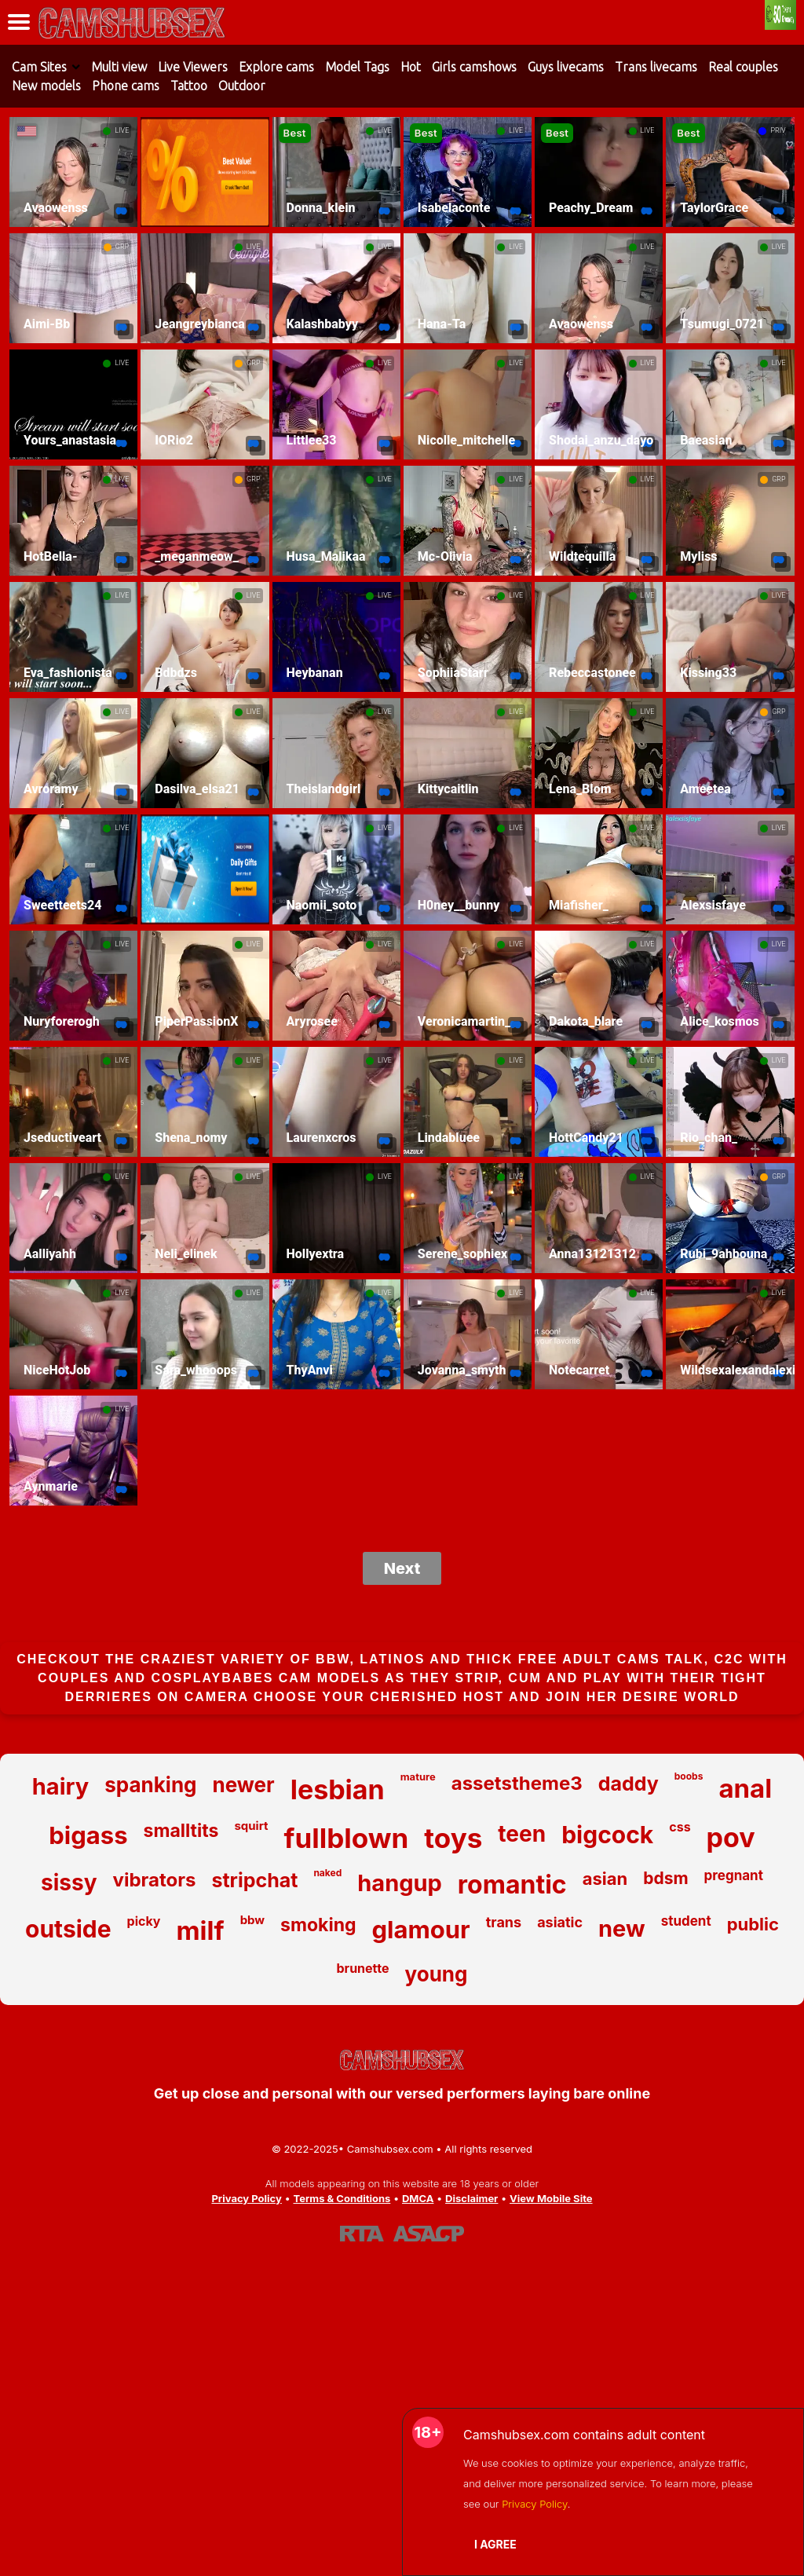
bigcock (607, 1834)
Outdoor (241, 86)
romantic (512, 1884)
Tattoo (188, 86)
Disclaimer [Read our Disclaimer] (471, 2198)
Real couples (743, 67)
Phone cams (125, 86)
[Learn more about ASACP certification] (428, 2233)
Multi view (119, 67)
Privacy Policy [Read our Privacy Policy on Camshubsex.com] (246, 2198)
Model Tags (357, 67)
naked (327, 1873)
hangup (399, 1883)
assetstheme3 (517, 1783)
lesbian (338, 1789)
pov (731, 1837)
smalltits (181, 1831)
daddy (628, 1783)
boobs (689, 1776)
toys (453, 1837)
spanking (150, 1785)
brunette (363, 1968)
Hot (410, 67)
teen (522, 1833)
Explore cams (276, 67)
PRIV (777, 130)
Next (402, 1568)
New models (46, 86)
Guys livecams (566, 67)
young (436, 1974)
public (753, 1924)
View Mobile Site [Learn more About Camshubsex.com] (551, 2198)
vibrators (154, 1879)
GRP (122, 247)
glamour (421, 1929)
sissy (69, 1882)
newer (244, 1785)
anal (745, 1788)
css (679, 1827)
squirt (251, 1825)
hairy (60, 1786)
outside (68, 1929)
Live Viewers (193, 67)
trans (503, 1922)
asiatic (560, 1922)
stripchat (254, 1880)
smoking (318, 1925)
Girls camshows (474, 67)
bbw (252, 1919)
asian (605, 1878)
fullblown (346, 1837)
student (686, 1921)
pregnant (733, 1875)
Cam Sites (39, 67)
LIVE (122, 130)
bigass (88, 1835)
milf (200, 1930)
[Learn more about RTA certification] (362, 2233)
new (621, 1928)
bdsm (665, 1878)
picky (144, 1921)
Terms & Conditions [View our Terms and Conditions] (341, 2198)
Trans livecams (656, 67)
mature (418, 1776)
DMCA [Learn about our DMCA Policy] (417, 2198)
